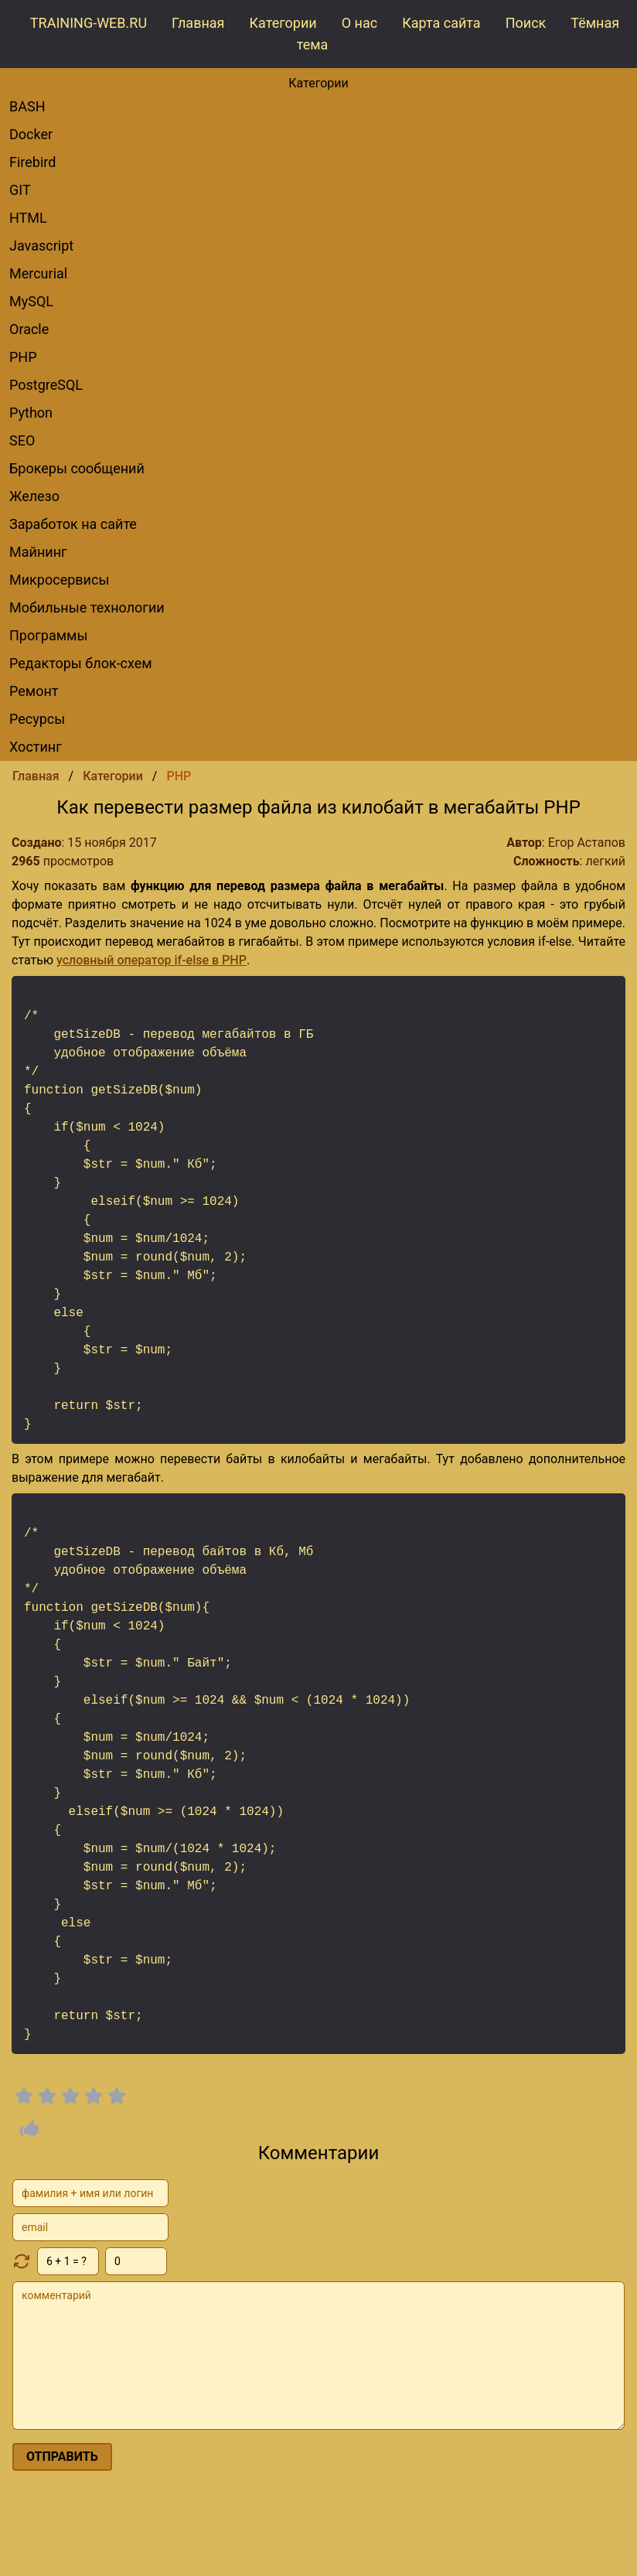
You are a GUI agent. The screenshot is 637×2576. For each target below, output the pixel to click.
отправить (62, 2456)
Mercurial (38, 273)
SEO (22, 440)
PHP (23, 357)
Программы (48, 635)
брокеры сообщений (77, 468)
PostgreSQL (46, 385)
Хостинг (35, 747)
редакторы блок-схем (80, 663)
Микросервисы (59, 579)
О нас (359, 23)
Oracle (29, 329)
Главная (198, 23)
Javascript (41, 245)
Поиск (526, 23)
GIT (20, 190)
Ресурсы (37, 719)
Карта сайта (441, 23)
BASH (27, 106)
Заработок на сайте (73, 524)
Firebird (32, 162)
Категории (283, 23)
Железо (34, 496)
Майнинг (38, 552)
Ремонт (33, 691)
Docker (31, 134)
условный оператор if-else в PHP (151, 960)
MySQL (31, 301)
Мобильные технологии (87, 607)
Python (31, 412)
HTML (28, 218)
